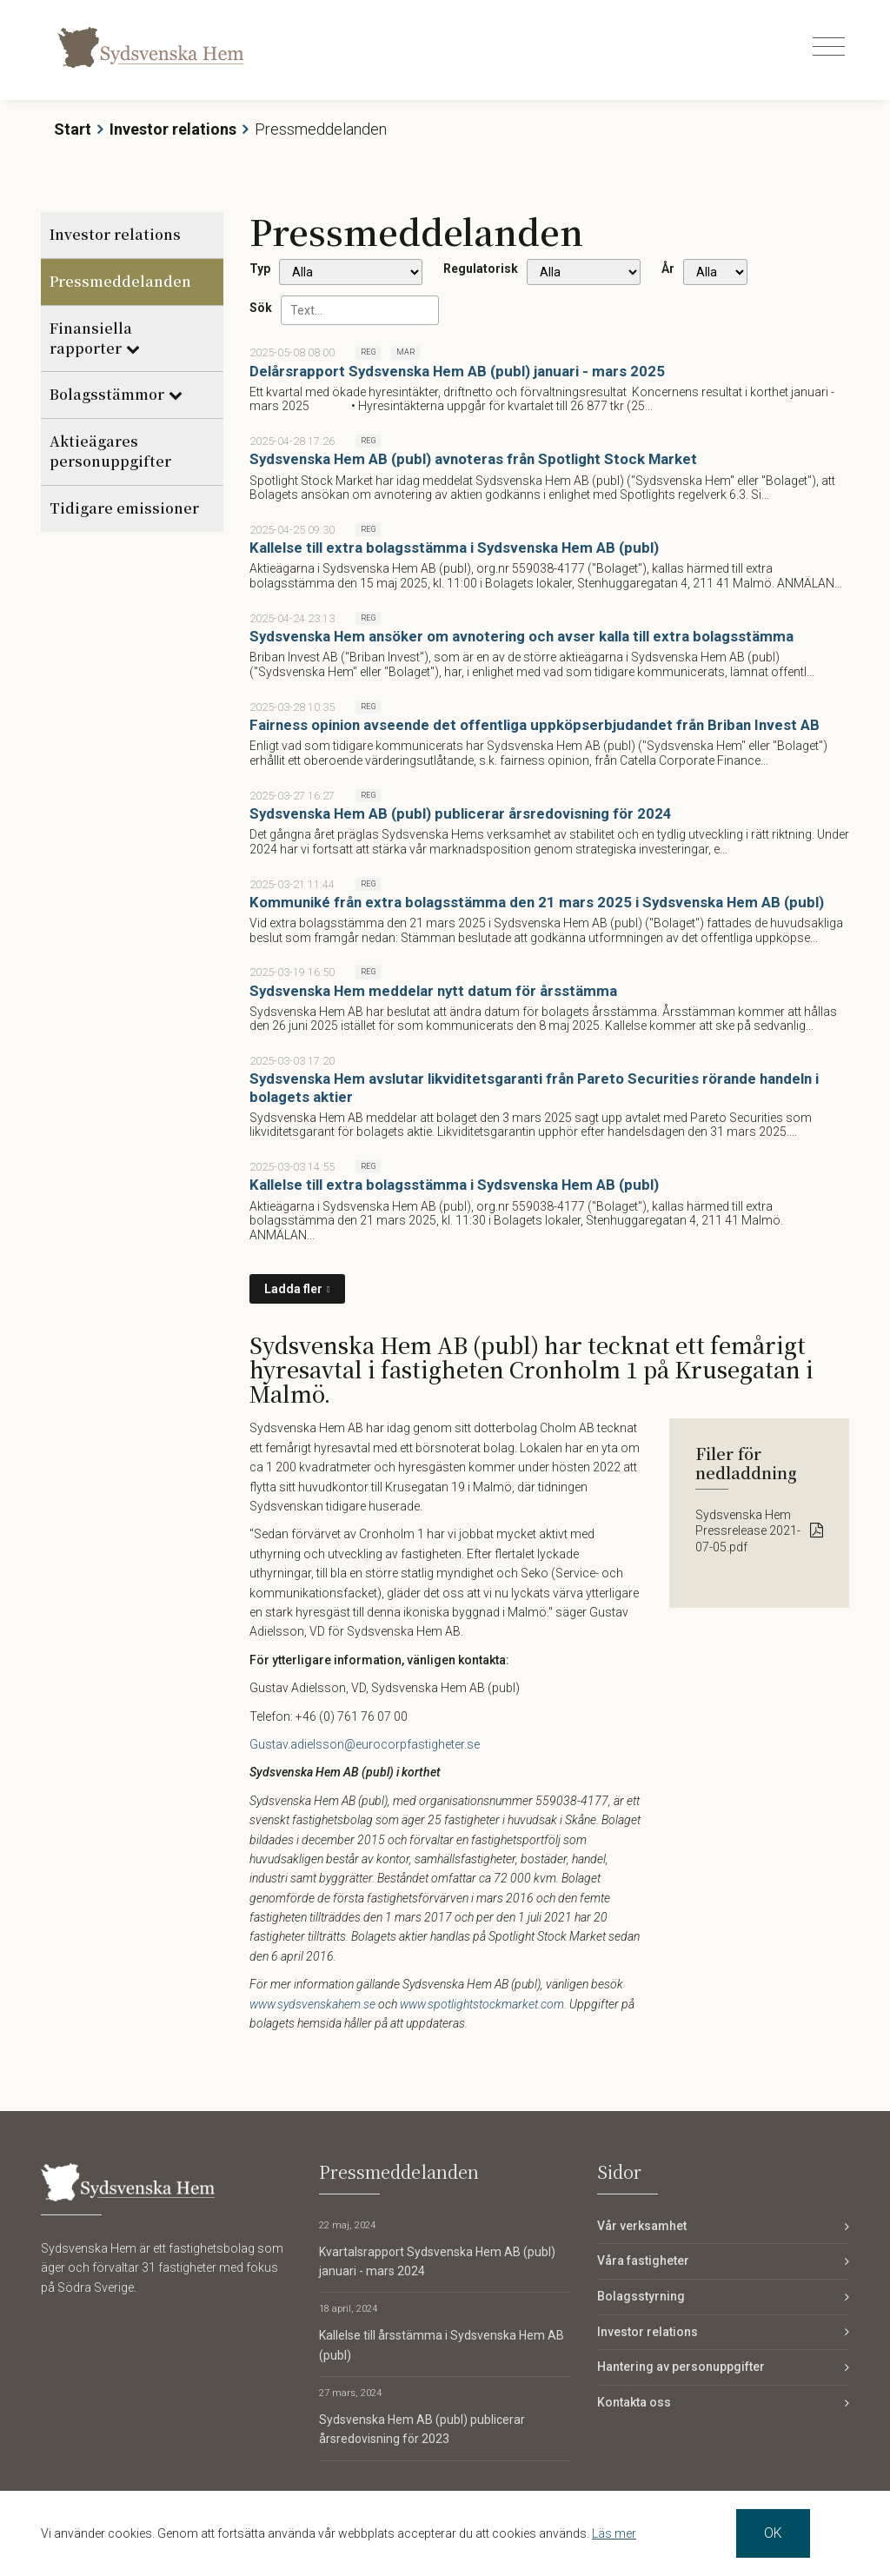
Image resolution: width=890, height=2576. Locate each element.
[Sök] (360, 310)
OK (773, 2533)
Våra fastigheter (643, 2260)
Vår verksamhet (642, 2226)
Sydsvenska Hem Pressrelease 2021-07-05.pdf (747, 1530)
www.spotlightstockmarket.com (482, 2004)
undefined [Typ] (350, 272)
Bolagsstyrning (641, 2296)
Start (72, 129)
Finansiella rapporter (91, 338)
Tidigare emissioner (124, 508)
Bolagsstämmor (107, 394)
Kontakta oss (634, 2402)
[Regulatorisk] (584, 272)
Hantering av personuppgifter (681, 2367)
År (667, 269)
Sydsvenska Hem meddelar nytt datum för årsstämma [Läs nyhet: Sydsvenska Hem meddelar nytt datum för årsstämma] (433, 990)
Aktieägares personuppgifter (110, 451)
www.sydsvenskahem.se (312, 2004)
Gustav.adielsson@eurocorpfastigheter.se (364, 1744)
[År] (715, 272)
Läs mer (614, 2533)
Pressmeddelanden (120, 281)
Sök (260, 308)
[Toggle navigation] (828, 47)
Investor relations (173, 129)
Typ (259, 269)
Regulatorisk (480, 269)
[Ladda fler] (297, 1289)
